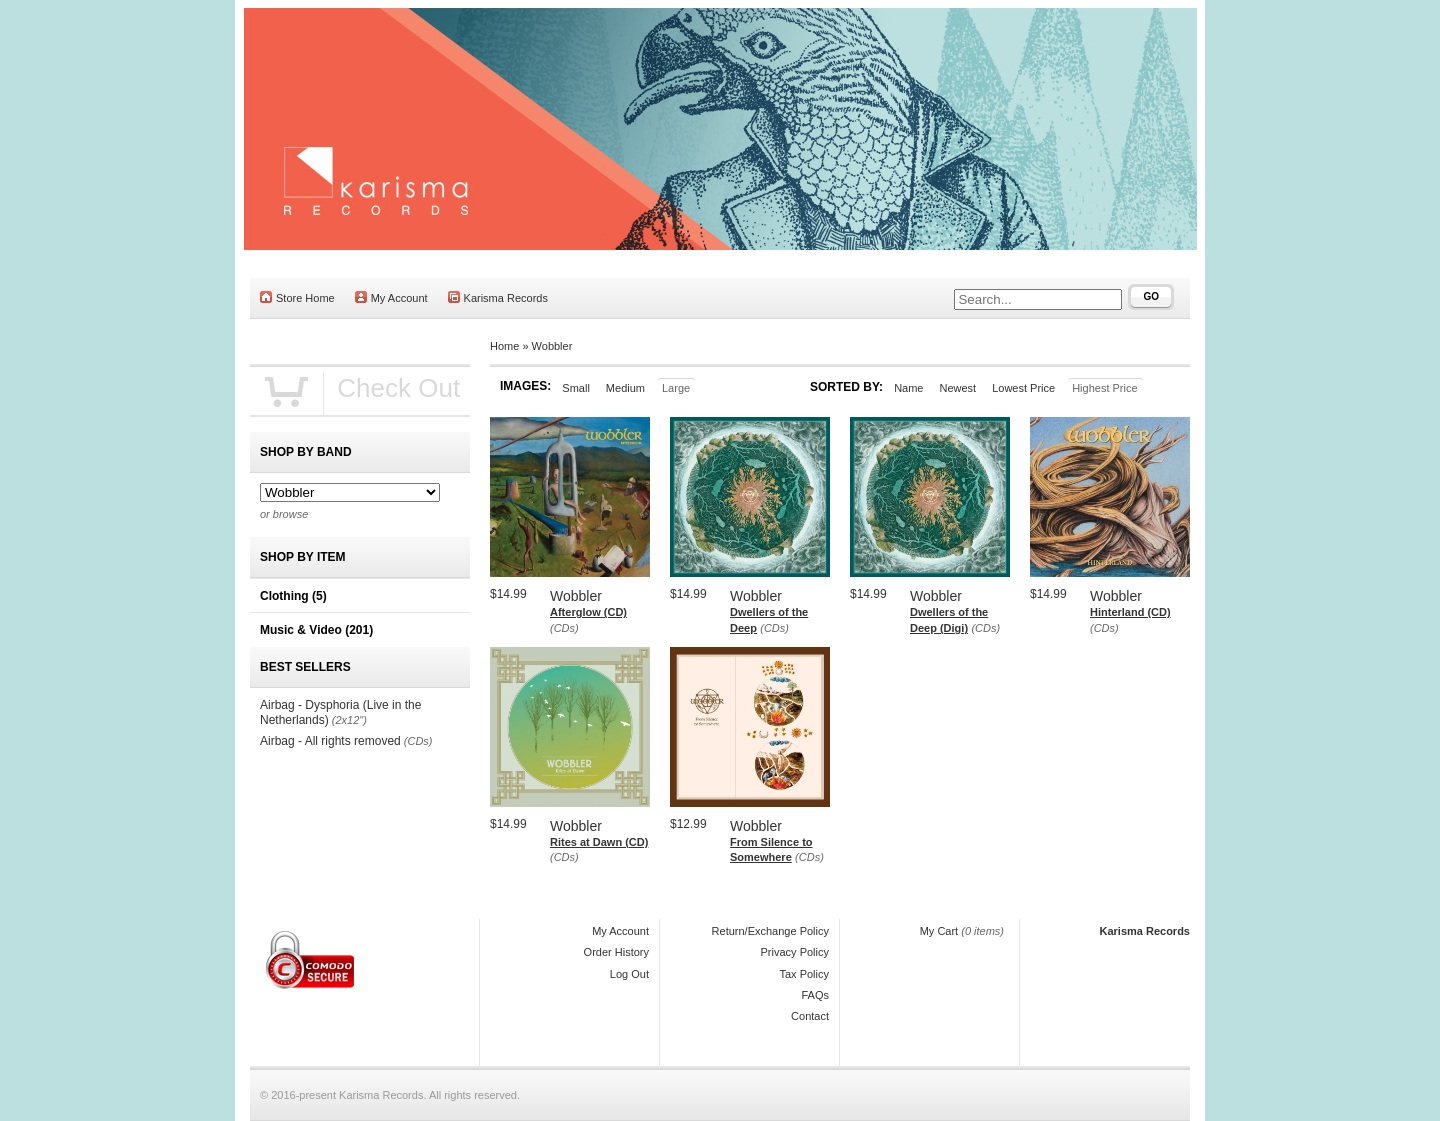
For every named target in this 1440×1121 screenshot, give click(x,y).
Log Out (629, 974)
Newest (957, 388)
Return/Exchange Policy (770, 931)
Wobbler (552, 346)
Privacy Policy (795, 952)
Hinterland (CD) (1130, 612)
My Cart (939, 931)
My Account (391, 297)
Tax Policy (804, 974)
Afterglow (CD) (588, 612)
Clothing (293, 596)
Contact (810, 1016)
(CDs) (564, 628)
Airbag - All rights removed (330, 741)
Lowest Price (1023, 388)
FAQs (815, 995)
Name (908, 388)
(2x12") (349, 720)
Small (576, 388)
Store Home (297, 297)
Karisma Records (498, 297)
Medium (625, 388)
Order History (616, 952)
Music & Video (316, 630)
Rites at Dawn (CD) (599, 842)
